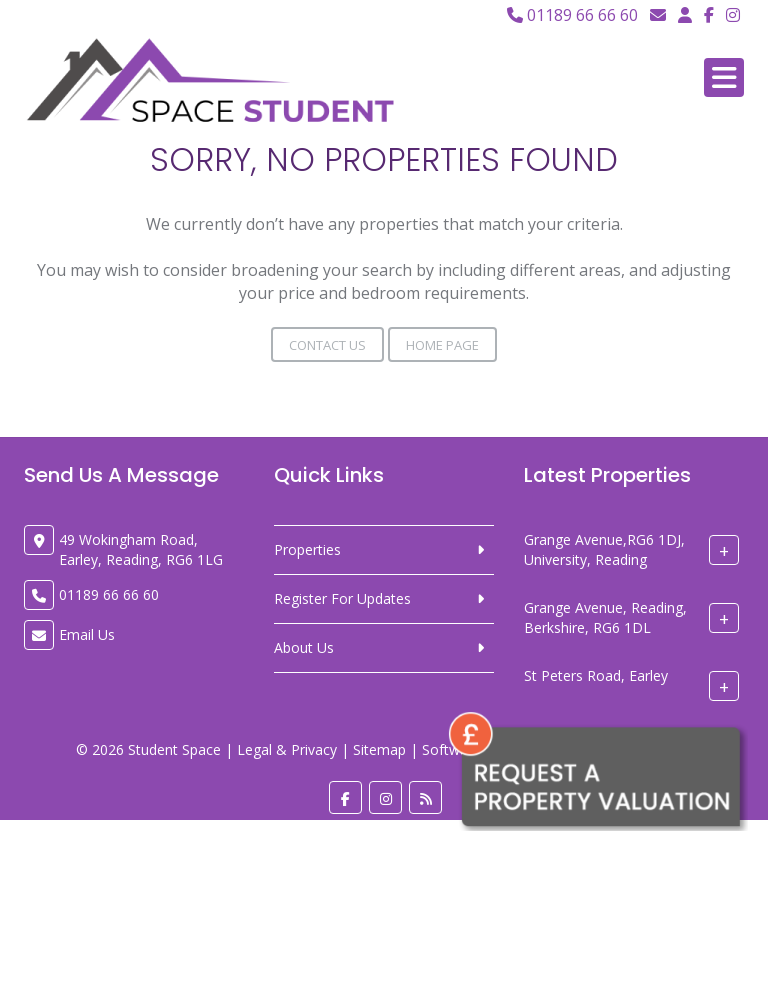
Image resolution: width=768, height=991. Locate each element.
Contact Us (327, 345)
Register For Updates (342, 598)
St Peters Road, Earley (596, 676)
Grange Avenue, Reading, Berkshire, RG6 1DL (605, 618)
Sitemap (379, 749)
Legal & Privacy (287, 749)
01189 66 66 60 (572, 15)
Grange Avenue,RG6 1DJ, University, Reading (604, 550)
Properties (307, 549)
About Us (304, 647)
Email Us (87, 634)
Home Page (442, 345)
